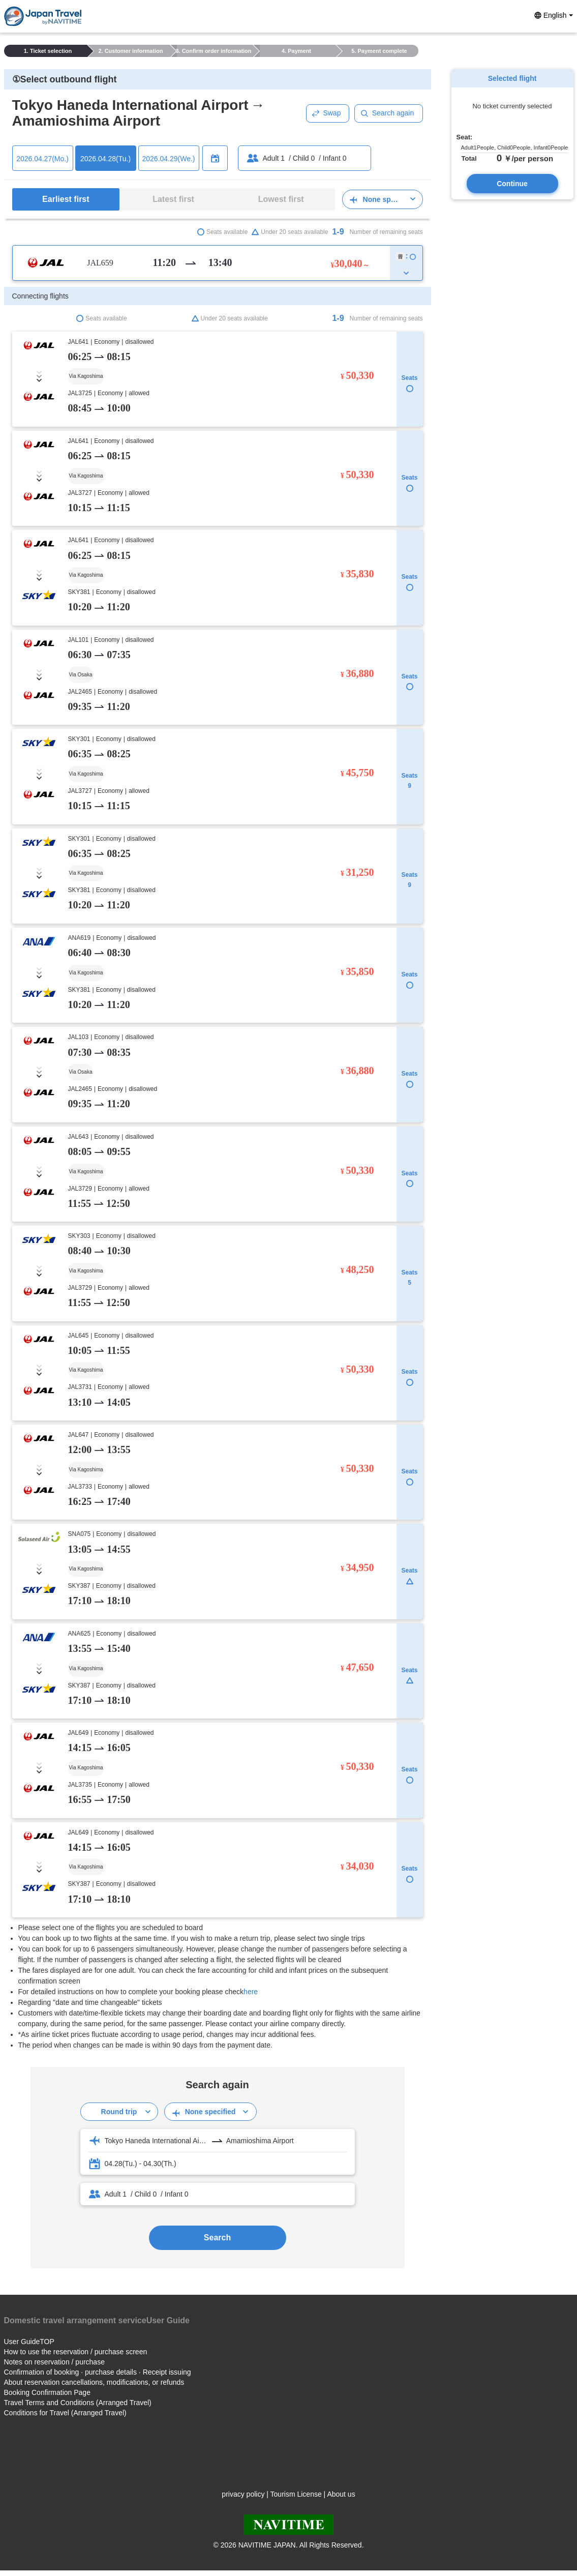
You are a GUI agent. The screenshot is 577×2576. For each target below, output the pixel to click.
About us (341, 2494)
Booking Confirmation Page (47, 2392)
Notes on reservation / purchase (54, 2362)
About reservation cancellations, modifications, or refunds (94, 2382)
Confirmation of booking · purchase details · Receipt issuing (97, 2372)
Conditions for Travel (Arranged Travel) (65, 2413)
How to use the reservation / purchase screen (75, 2352)
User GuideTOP (29, 2341)
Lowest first (281, 199)
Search (217, 2237)
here (251, 1992)
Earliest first (65, 199)
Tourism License (296, 2494)
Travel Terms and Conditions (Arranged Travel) (77, 2403)
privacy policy (243, 2494)
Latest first (173, 199)
